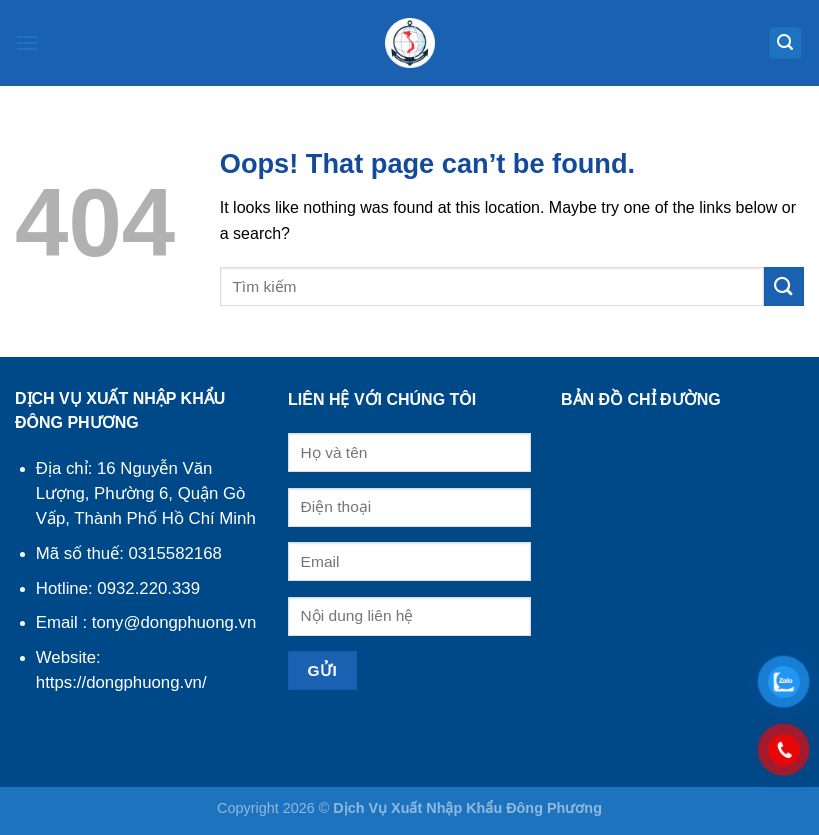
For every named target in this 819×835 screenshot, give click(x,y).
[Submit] (784, 286)
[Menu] (27, 42)
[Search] (786, 43)
